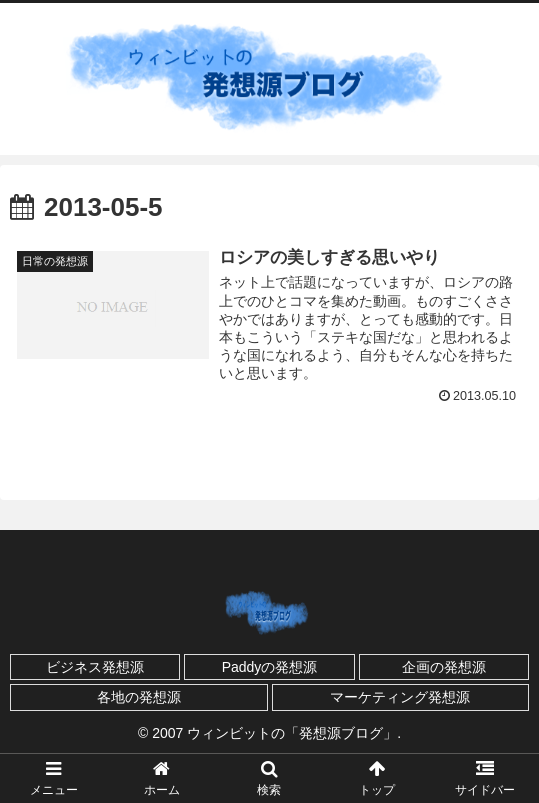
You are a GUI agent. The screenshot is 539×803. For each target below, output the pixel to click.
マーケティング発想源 (400, 697)
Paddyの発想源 (270, 667)
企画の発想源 (444, 667)
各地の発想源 (139, 697)
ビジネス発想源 (95, 667)
